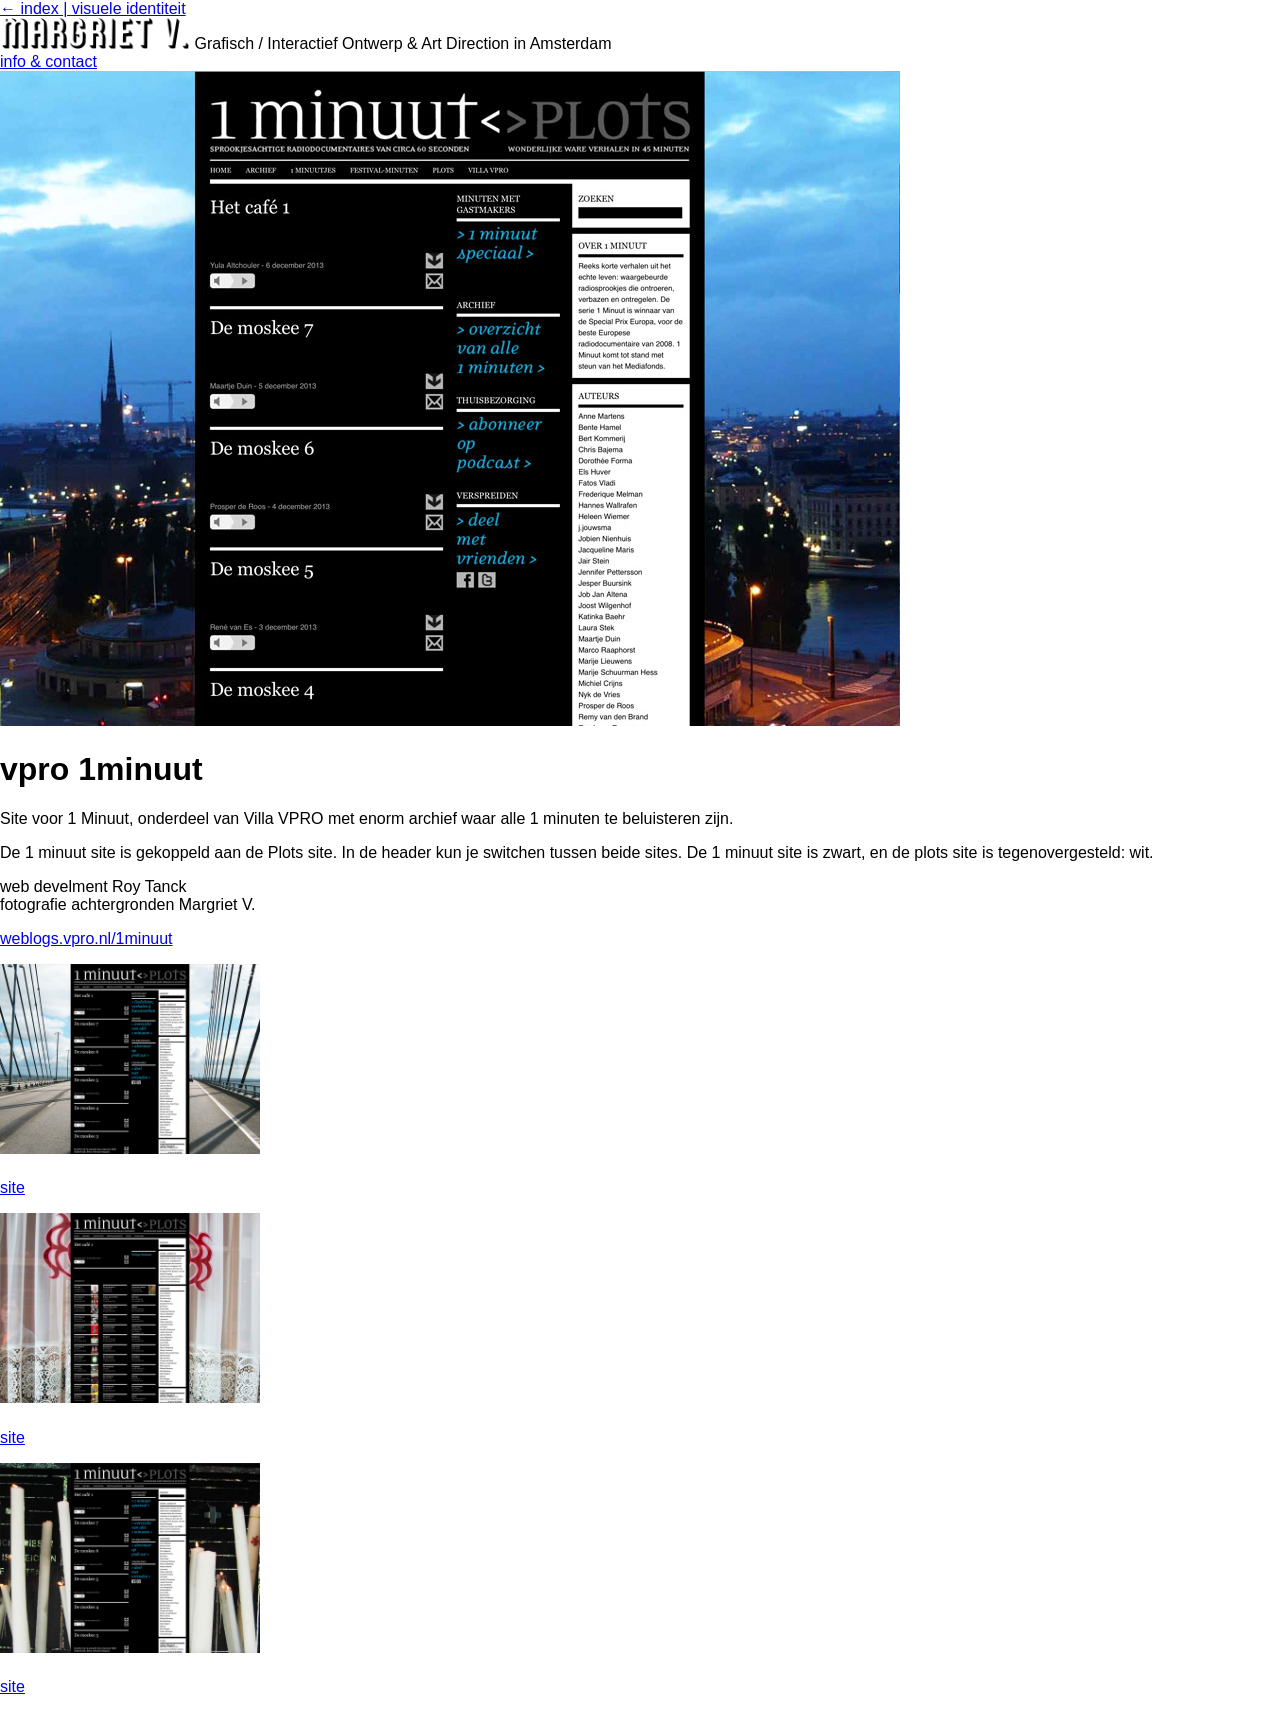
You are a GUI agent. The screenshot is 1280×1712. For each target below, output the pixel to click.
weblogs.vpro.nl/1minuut (86, 938)
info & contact (48, 61)
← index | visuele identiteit (93, 8)
